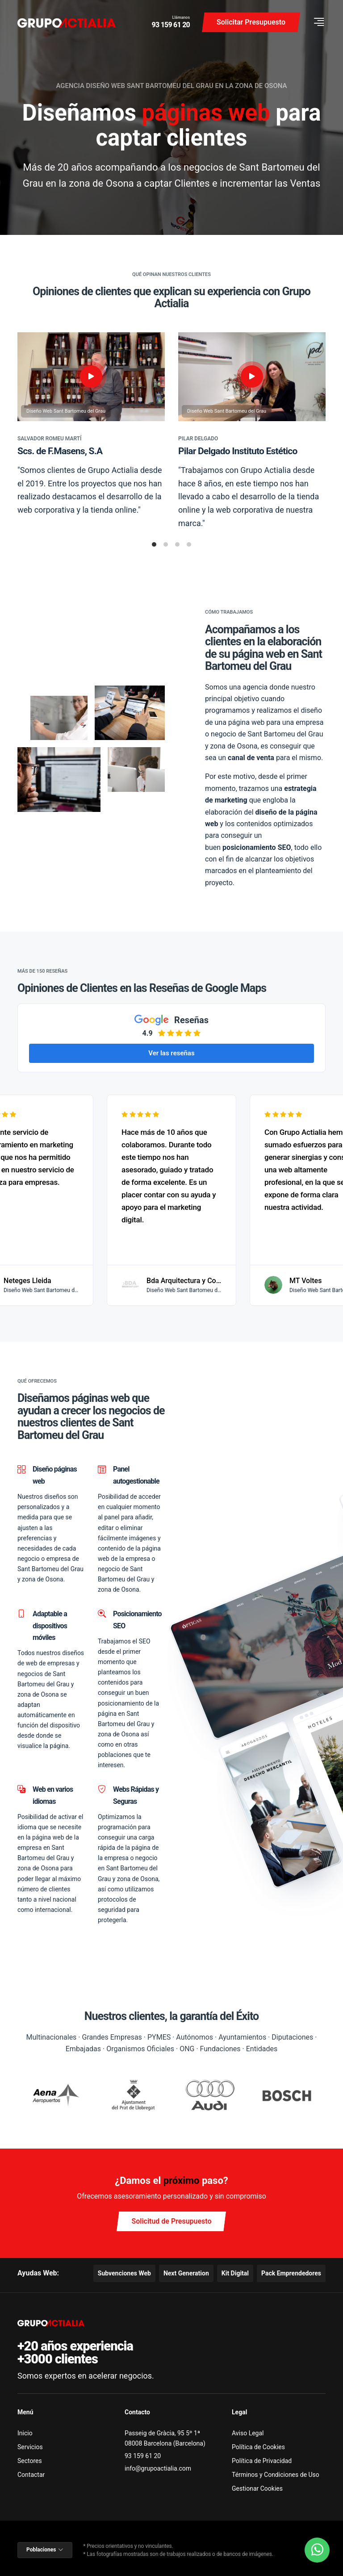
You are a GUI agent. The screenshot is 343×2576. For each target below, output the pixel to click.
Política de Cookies (258, 2447)
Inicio (25, 2433)
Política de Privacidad (262, 2460)
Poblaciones (44, 2550)
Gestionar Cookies (257, 2488)
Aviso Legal (248, 2433)
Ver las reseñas (171, 1053)
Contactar (31, 2474)
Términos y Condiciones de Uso (275, 2474)
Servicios (30, 2447)
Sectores (29, 2460)
